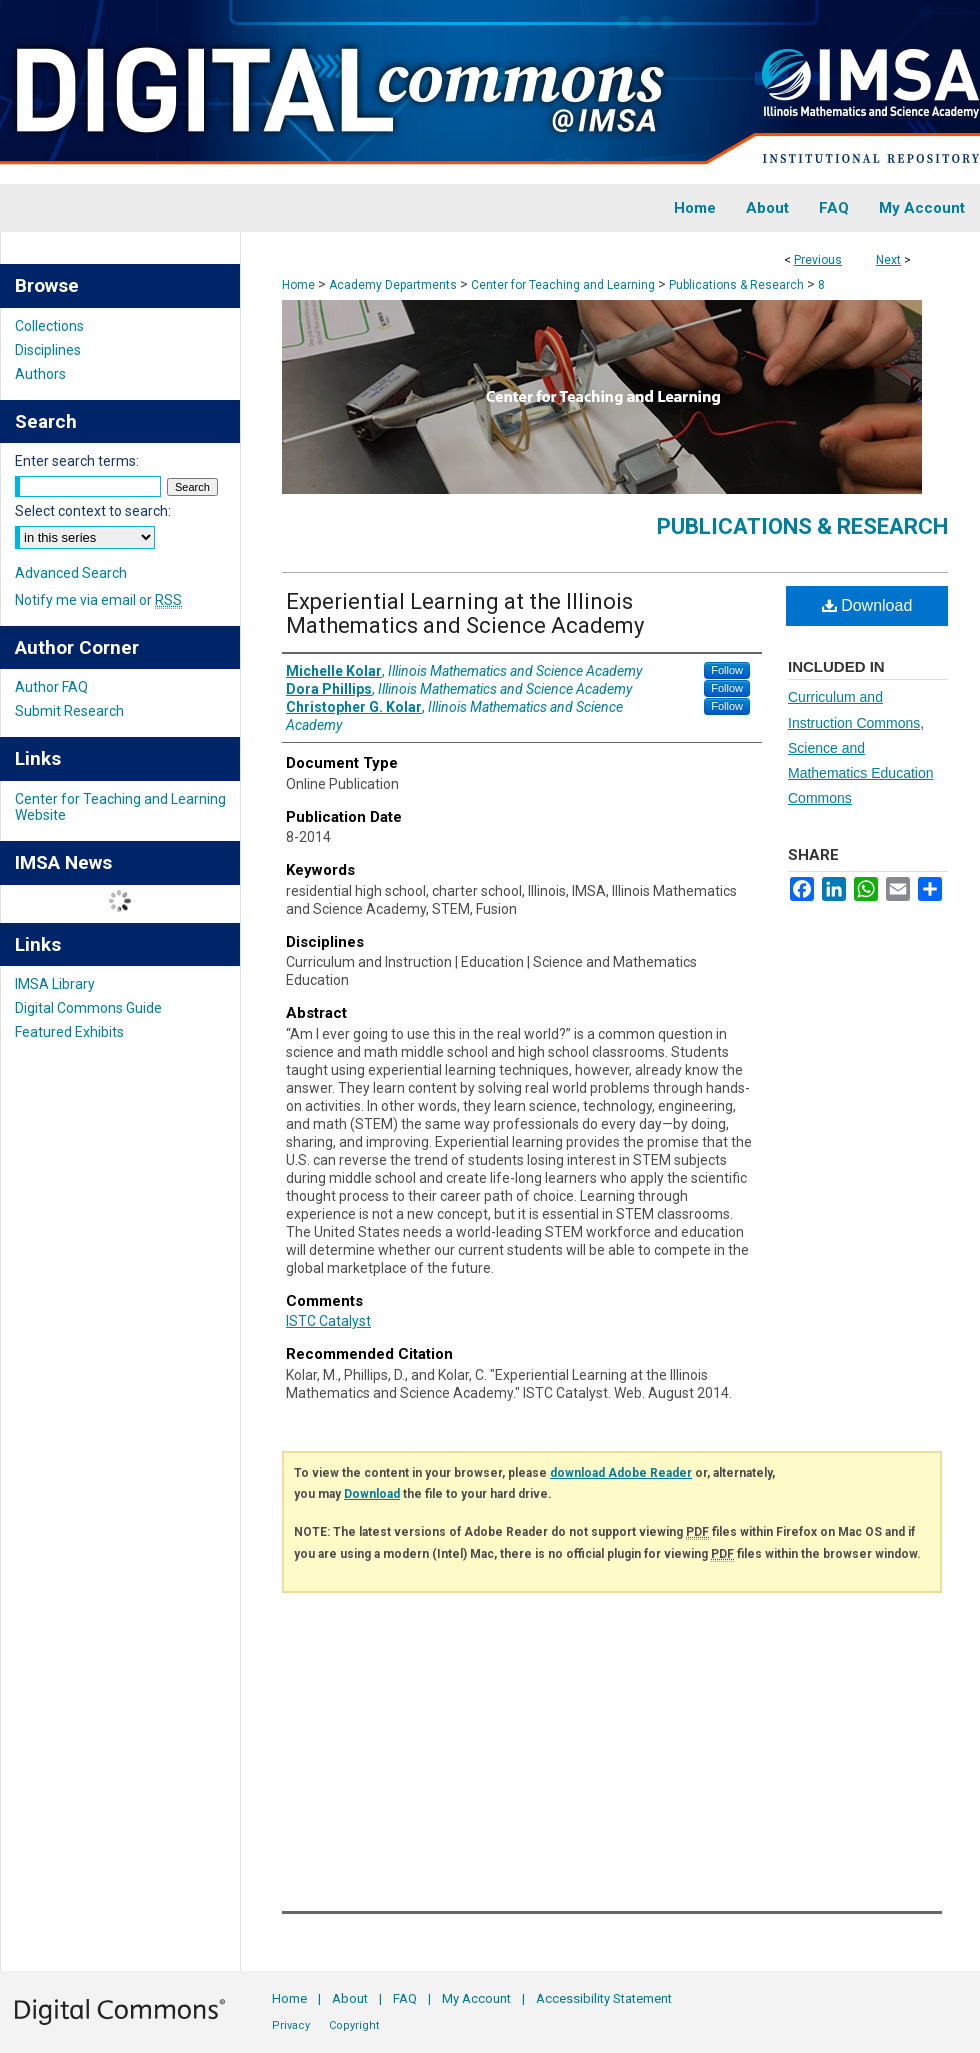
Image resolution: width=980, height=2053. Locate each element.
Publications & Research (736, 285)
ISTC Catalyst (328, 1321)
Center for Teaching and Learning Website (120, 807)
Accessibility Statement (604, 1998)
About (350, 1998)
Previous (818, 260)
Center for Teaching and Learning (563, 285)
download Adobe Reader (621, 1473)
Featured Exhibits (69, 1032)
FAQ (405, 1998)
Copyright (354, 2025)
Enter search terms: (77, 461)
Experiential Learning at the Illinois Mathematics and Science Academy (465, 613)
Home (298, 285)
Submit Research (69, 711)
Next (888, 260)
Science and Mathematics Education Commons (861, 773)
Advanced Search (71, 573)
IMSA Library (55, 984)
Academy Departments (393, 285)
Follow (727, 670)
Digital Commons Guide (88, 1008)
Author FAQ (51, 687)
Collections (49, 326)
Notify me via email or (98, 600)
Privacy (291, 2025)
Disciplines (48, 350)
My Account (476, 1998)
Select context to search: (93, 511)
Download (867, 605)
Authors (40, 374)
